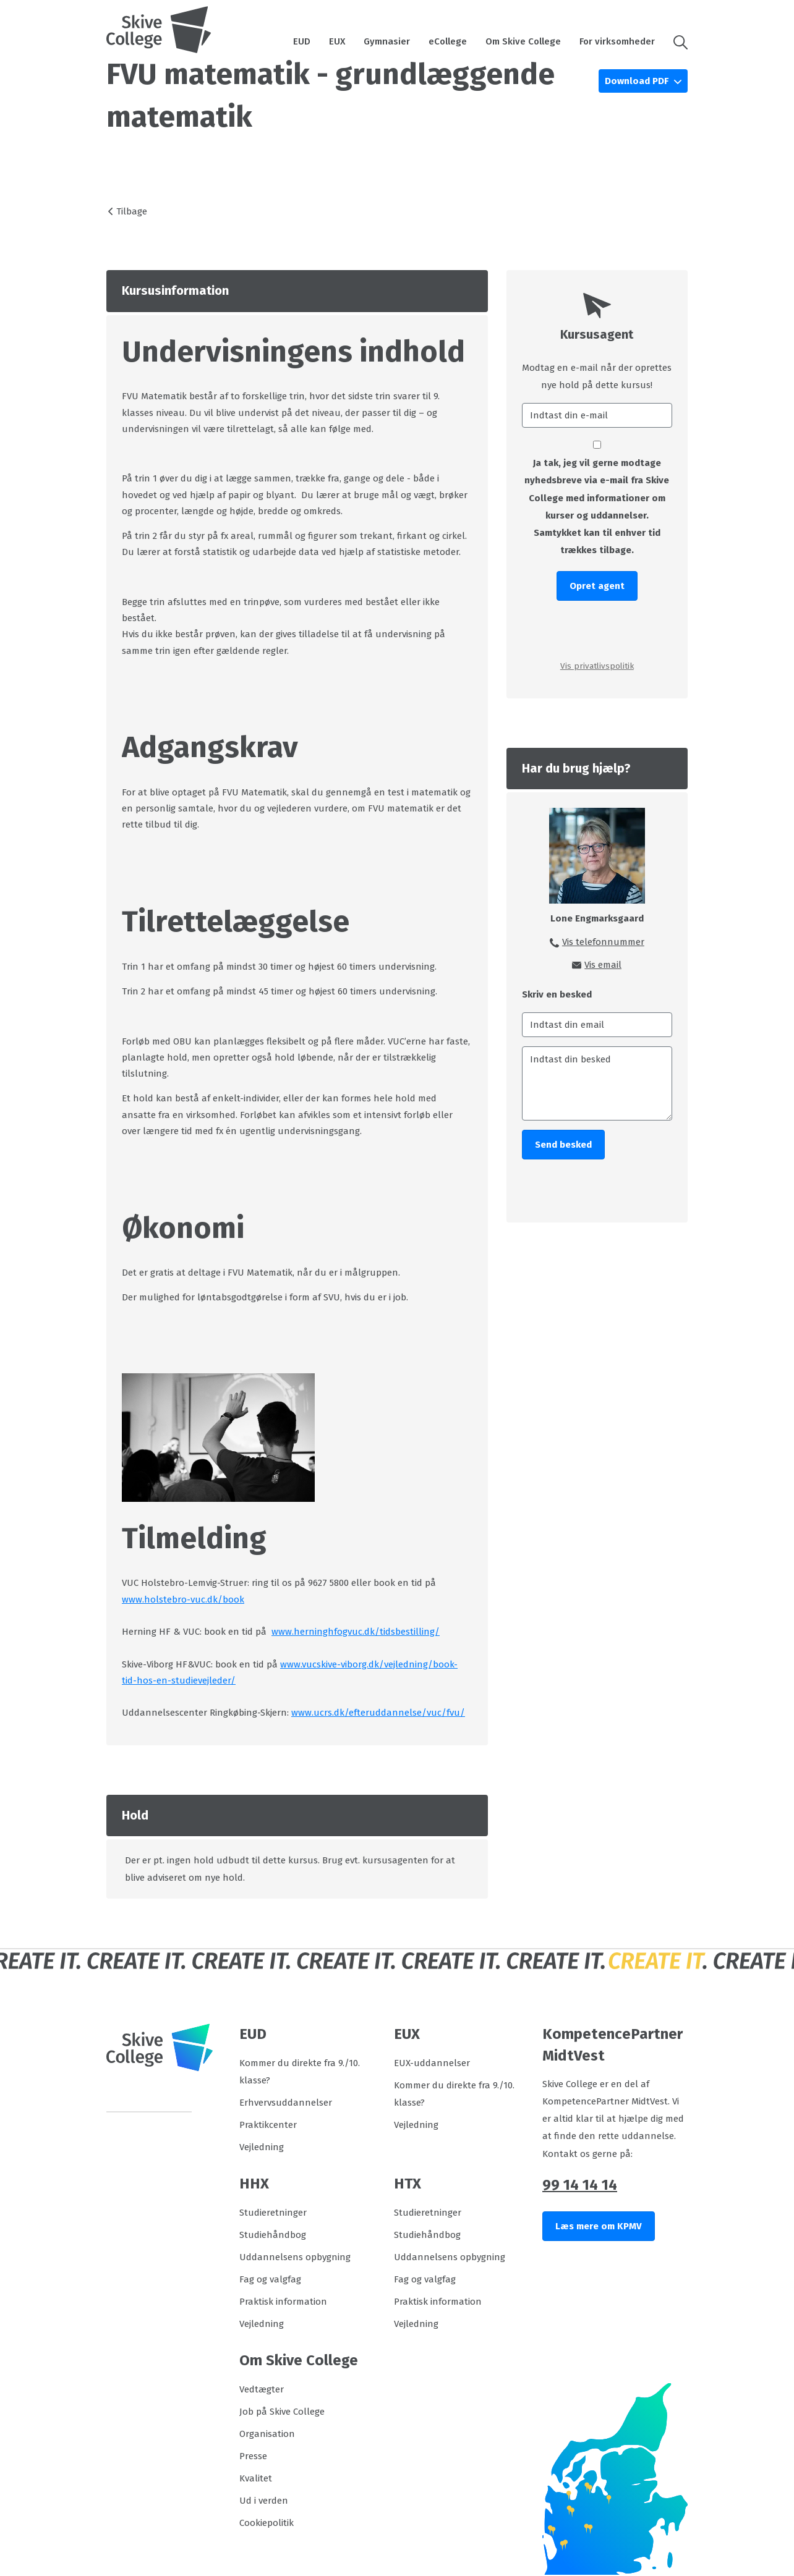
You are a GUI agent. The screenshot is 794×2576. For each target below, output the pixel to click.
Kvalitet (255, 2478)
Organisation (267, 2433)
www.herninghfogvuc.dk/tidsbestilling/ (355, 1631)
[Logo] (158, 29)
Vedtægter (261, 2389)
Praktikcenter (268, 2124)
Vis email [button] (602, 964)
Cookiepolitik (266, 2522)
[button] (676, 41)
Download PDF (638, 81)
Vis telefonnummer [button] (603, 941)
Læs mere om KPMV (598, 2226)
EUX (337, 41)
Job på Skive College (282, 2411)
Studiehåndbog (272, 2234)
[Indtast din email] (597, 1024)
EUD (301, 41)
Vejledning (261, 2147)
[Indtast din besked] (597, 1083)
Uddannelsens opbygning (295, 2257)
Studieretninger (273, 2212)
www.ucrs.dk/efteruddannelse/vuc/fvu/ (378, 1712)
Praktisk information (283, 2301)
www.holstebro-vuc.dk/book (183, 1599)
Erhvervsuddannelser (285, 2102)
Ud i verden (263, 2500)
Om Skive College (523, 41)
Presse (253, 2456)
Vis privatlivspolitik (597, 666)
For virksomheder (617, 41)
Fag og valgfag (270, 2279)
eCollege (448, 41)
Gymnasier (387, 41)
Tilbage (131, 211)
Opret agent (597, 585)
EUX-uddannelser (432, 2063)
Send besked (563, 1144)
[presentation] (597, 629)
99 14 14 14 (579, 2184)
